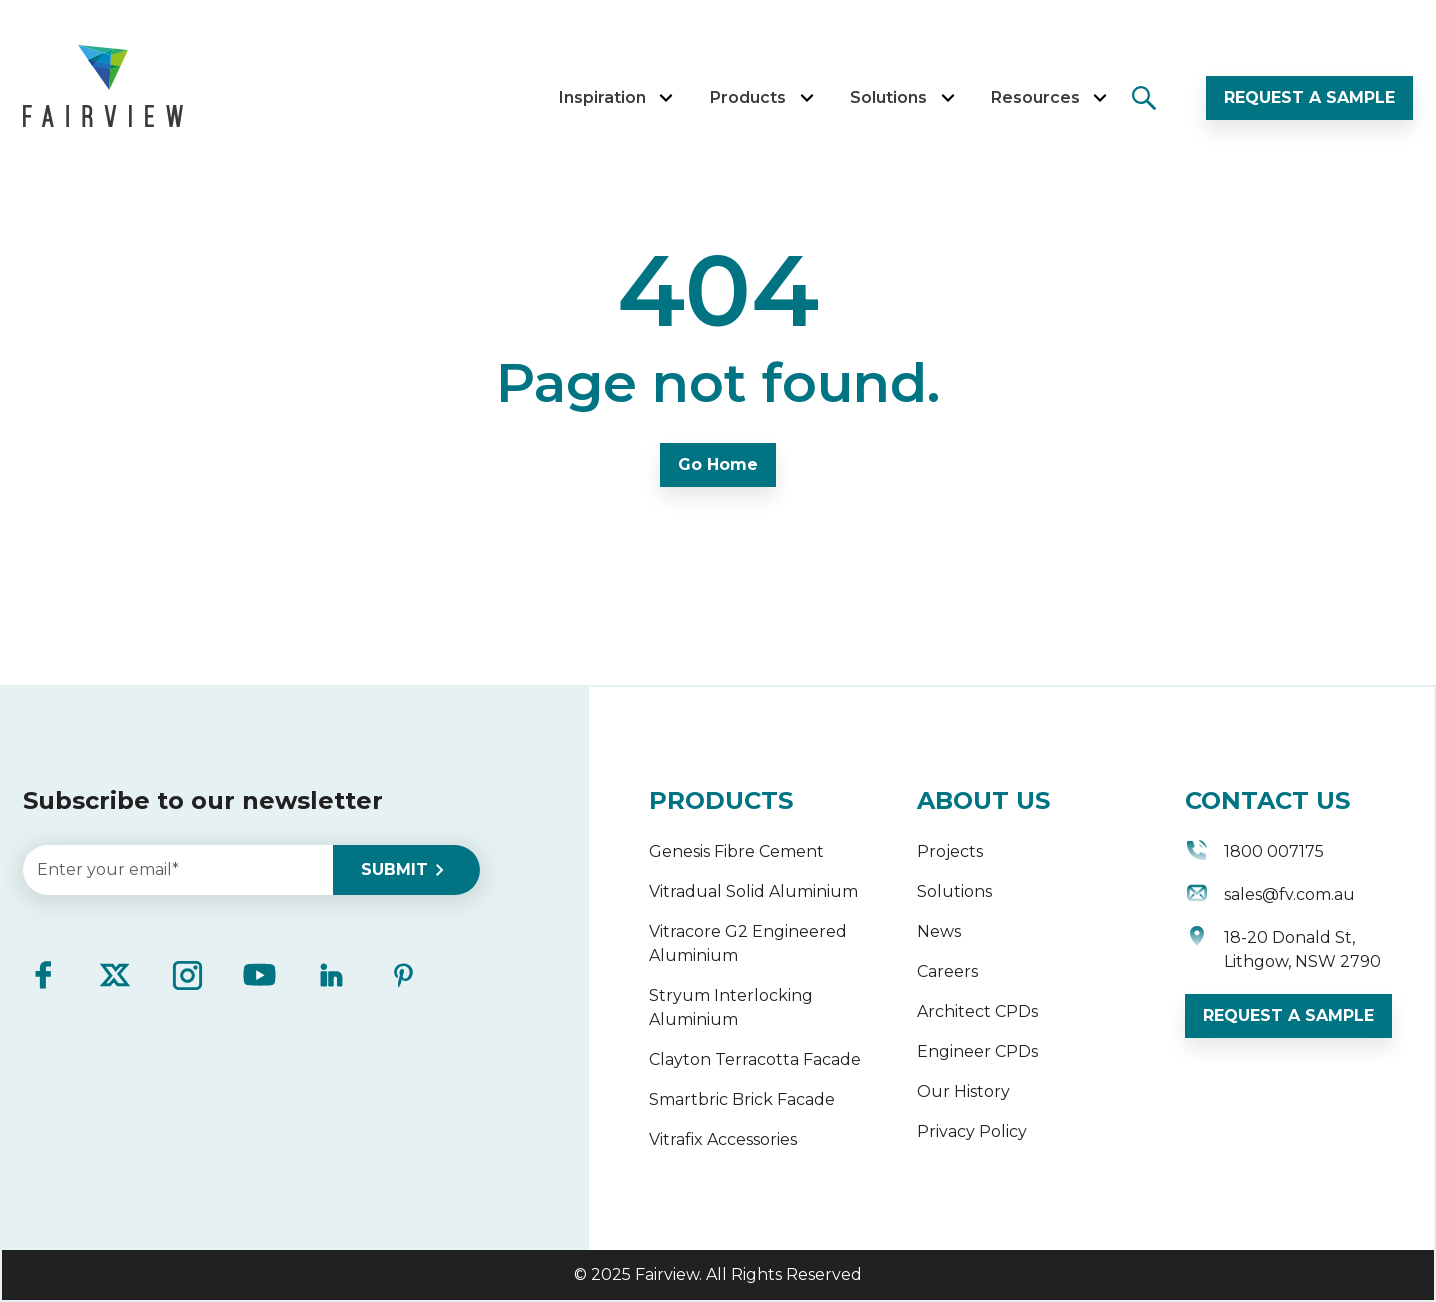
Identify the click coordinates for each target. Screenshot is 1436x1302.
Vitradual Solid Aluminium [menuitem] (753, 891)
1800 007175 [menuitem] (1254, 853)
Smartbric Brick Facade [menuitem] (742, 1099)
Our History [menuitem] (963, 1091)
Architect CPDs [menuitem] (977, 1011)
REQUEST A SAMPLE (1309, 97)
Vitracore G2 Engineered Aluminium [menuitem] (748, 943)
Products (761, 97)
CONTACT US (1267, 800)
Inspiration (615, 97)
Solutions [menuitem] (954, 891)
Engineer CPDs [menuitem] (977, 1051)
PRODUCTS (721, 800)
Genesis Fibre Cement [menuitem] (736, 851)
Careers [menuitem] (947, 971)
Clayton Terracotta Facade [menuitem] (755, 1059)
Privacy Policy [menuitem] (972, 1131)
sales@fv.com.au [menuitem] (1270, 896)
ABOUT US (983, 800)
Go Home (718, 464)
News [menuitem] (939, 931)
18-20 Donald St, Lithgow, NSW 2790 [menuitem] (1283, 950)
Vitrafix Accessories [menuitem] (723, 1139)
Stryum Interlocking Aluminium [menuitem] (731, 1007)
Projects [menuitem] (950, 851)
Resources (1048, 97)
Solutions (902, 97)
